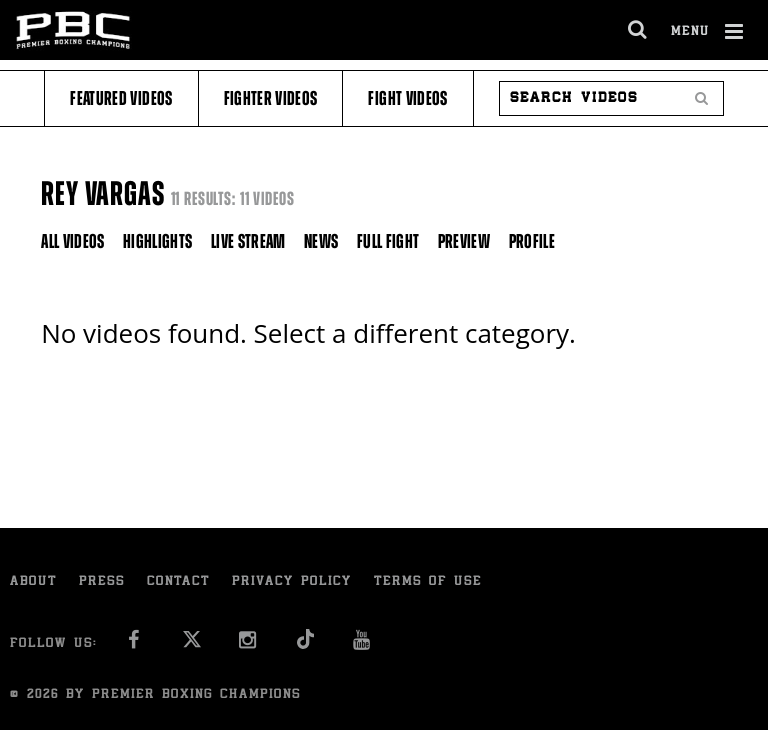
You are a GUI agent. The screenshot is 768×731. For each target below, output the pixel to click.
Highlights (158, 241)
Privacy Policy (292, 582)
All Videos (73, 241)
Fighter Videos (271, 98)
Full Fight (388, 241)
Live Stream (248, 241)
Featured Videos (121, 98)
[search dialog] (638, 30)
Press (102, 582)
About (33, 582)
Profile (532, 241)
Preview (464, 241)
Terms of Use (428, 582)
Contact (178, 582)
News (321, 241)
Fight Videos (407, 98)
